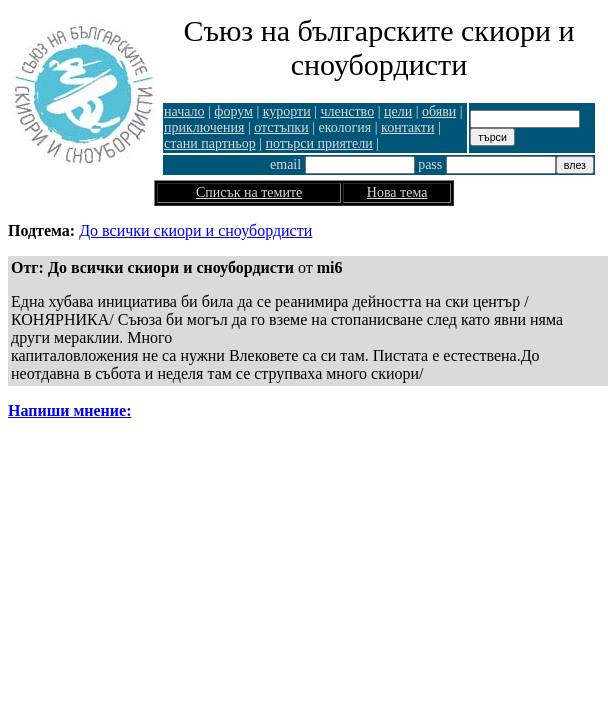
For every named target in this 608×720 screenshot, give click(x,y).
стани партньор (210, 143)
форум (233, 111)
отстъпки (281, 127)
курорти (287, 111)
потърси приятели (319, 143)
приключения (204, 127)
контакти (407, 127)
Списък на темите (249, 192)
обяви (439, 111)
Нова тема (397, 192)
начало (184, 111)
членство (348, 111)
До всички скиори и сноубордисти (195, 230)
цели (398, 111)
